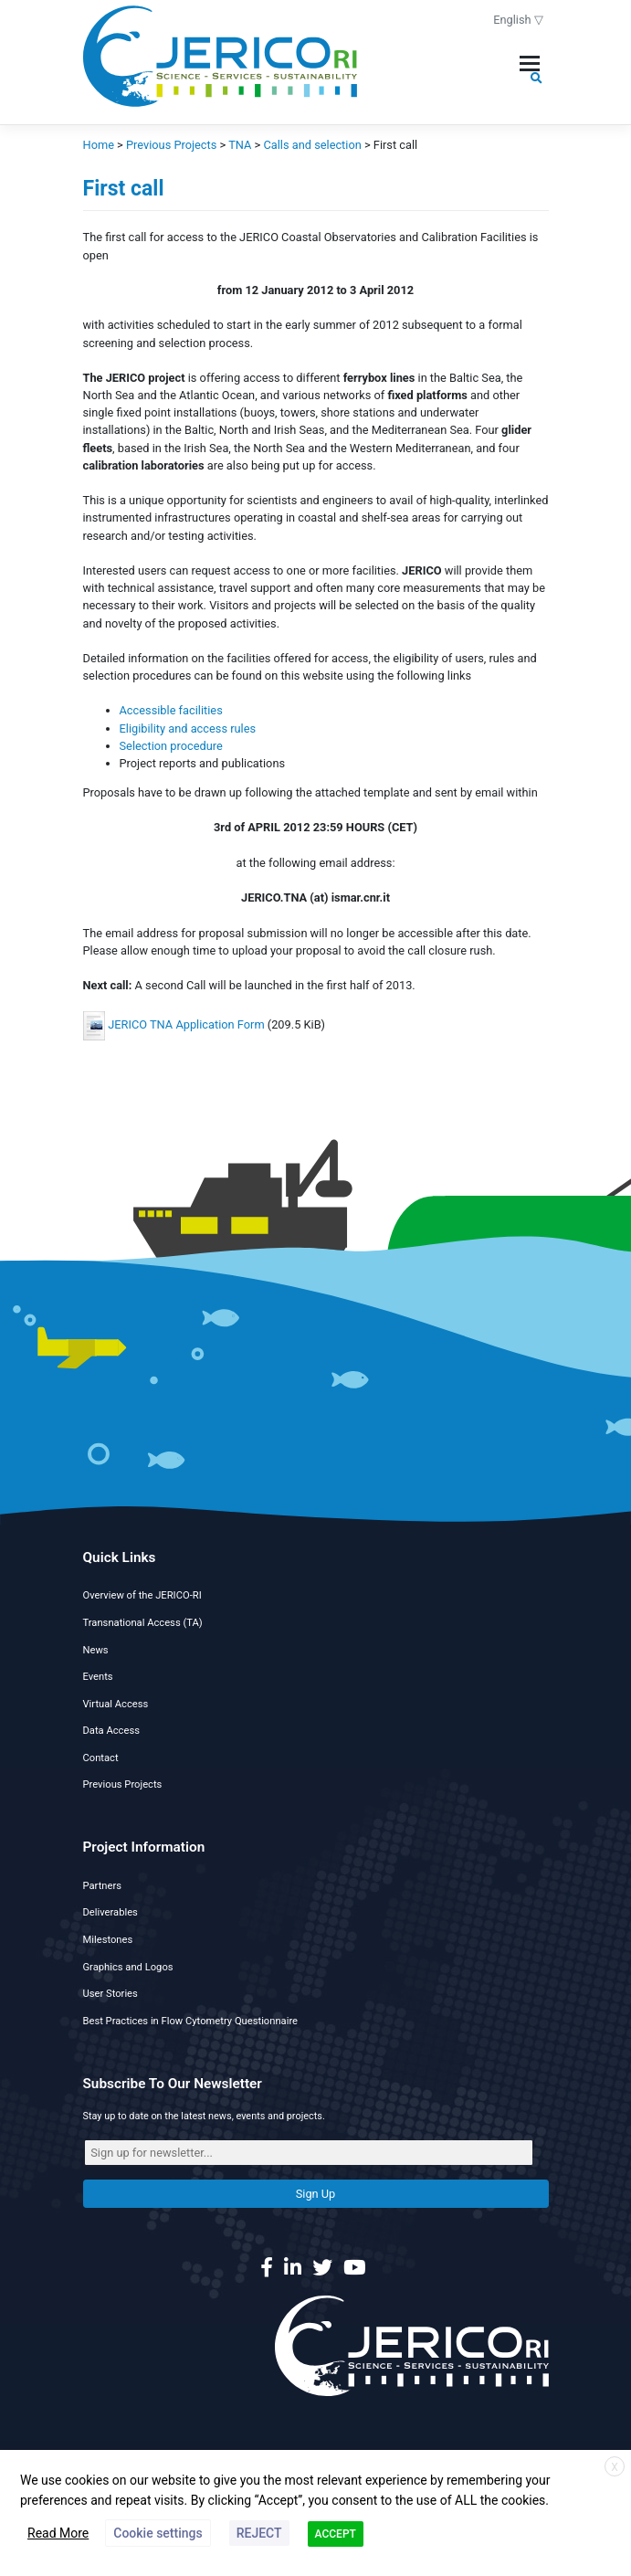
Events (98, 1677)
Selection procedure (171, 746)
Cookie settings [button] (157, 2533)
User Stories (110, 1994)
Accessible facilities (171, 710)
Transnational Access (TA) (143, 1623)
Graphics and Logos (128, 1967)
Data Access (111, 1731)
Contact (101, 1758)
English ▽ (518, 19)
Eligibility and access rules (188, 728)
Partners (102, 1886)
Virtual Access (116, 1704)
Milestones (108, 1940)
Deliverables (110, 1912)
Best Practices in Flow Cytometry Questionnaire (191, 2021)
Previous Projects (123, 1784)
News (96, 1650)
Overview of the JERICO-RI (142, 1595)
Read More (58, 2533)
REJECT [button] (259, 2533)
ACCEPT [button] (335, 2534)
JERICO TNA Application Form (186, 1025)
